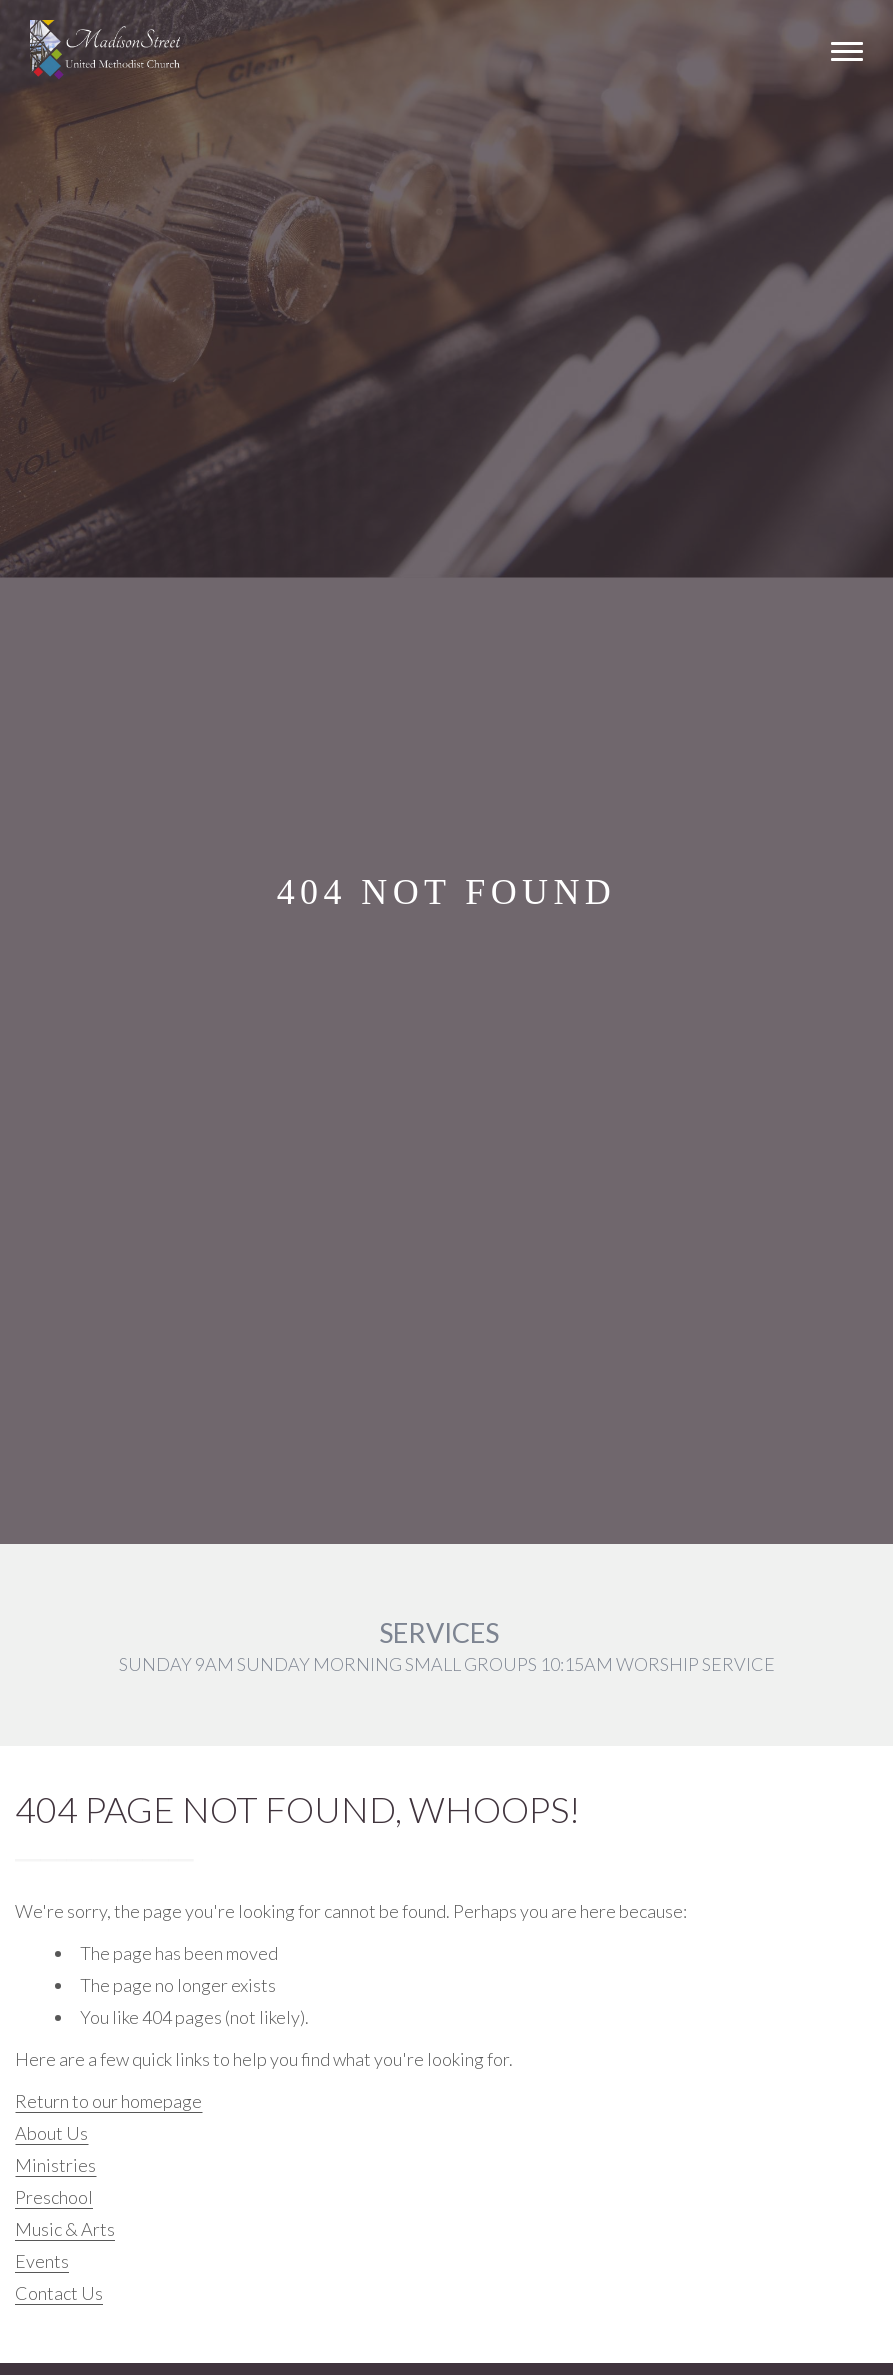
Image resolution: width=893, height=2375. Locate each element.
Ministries (55, 2165)
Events (42, 2261)
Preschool (54, 2197)
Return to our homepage (108, 2101)
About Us (51, 2133)
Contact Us (59, 2293)
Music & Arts (65, 2229)
